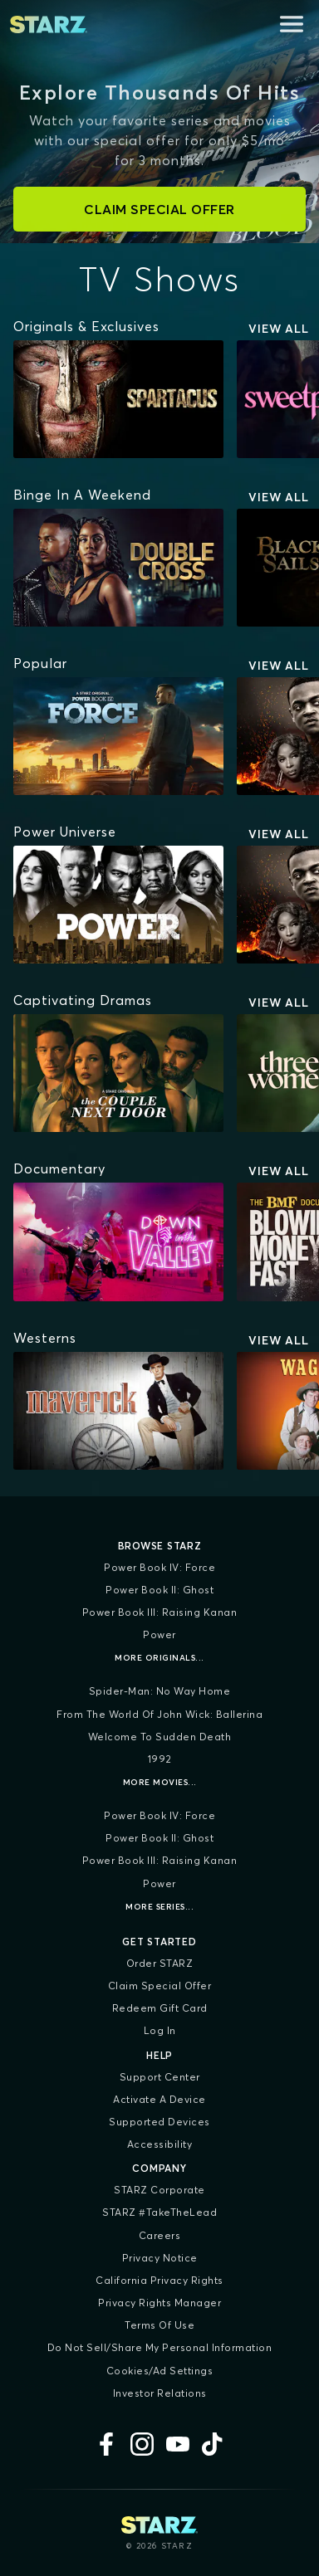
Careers (160, 2235)
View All (278, 328)
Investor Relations (160, 2393)
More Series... (159, 1906)
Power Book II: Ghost (159, 1589)
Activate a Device (159, 2099)
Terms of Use (159, 2325)
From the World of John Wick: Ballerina (159, 1714)
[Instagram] (142, 2444)
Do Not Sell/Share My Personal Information (159, 2347)
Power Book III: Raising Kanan (160, 1612)
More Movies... (160, 1782)
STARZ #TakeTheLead (159, 2212)
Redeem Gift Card (160, 2008)
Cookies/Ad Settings (159, 2370)
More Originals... (159, 1657)
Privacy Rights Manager (159, 2302)
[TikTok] (213, 2444)
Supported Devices (159, 2121)
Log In (160, 2030)
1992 (160, 1759)
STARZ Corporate (159, 2189)
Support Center (160, 2077)
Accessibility (160, 2144)
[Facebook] (106, 2444)
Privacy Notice (160, 2258)
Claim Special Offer (160, 1985)
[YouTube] (177, 2444)
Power (159, 1634)
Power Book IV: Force (159, 1567)
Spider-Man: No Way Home (160, 1691)
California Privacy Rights (159, 2280)
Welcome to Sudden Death (160, 1736)
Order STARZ (160, 1963)
